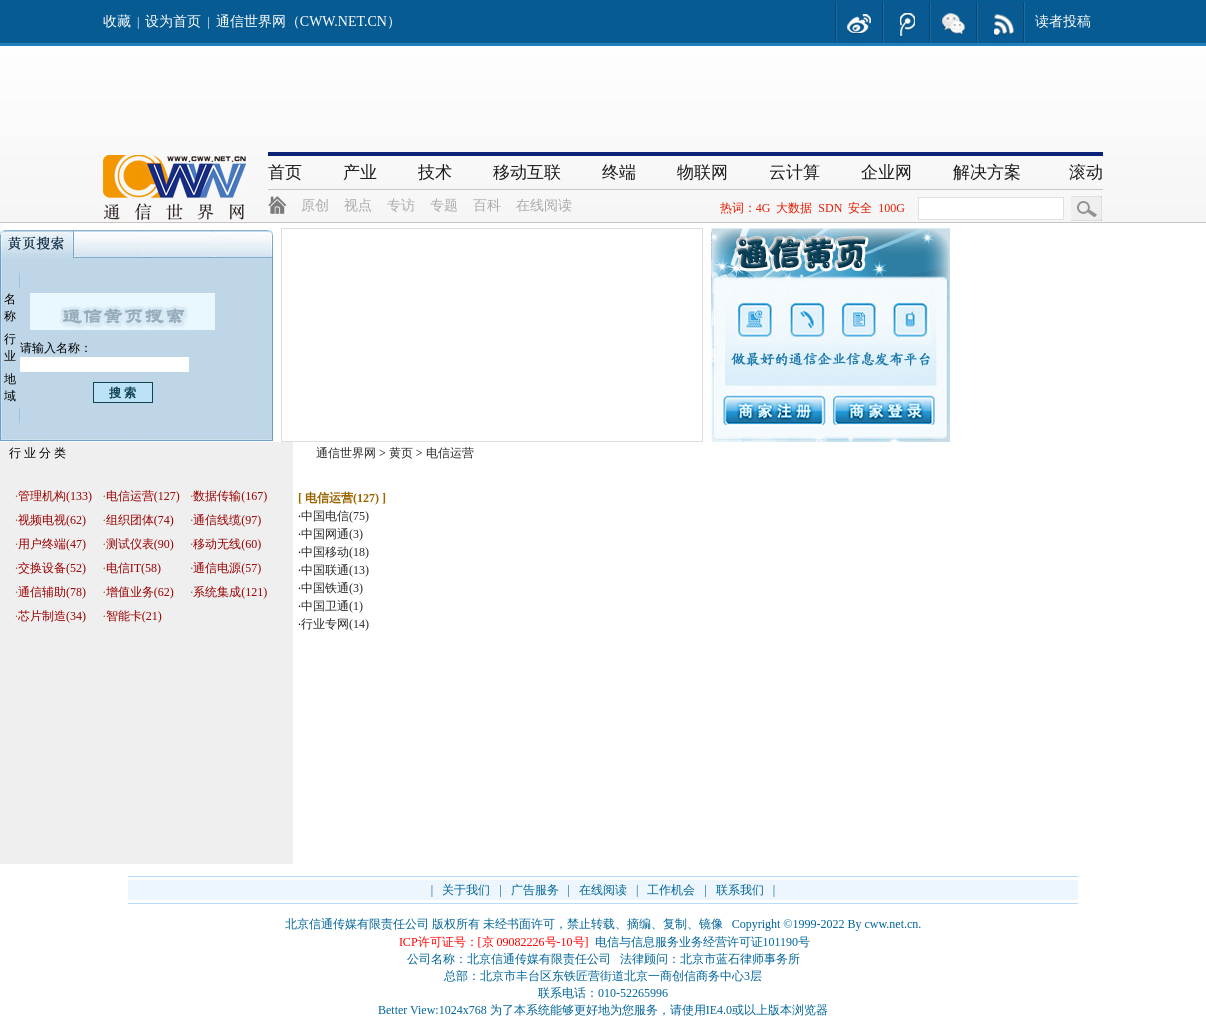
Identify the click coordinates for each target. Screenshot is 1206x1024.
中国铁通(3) (332, 588)
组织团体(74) (140, 520)
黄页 (401, 453)
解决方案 (987, 172)
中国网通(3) (332, 534)
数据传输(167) (230, 496)
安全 (860, 208)
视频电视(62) (52, 520)
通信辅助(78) (52, 592)
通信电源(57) (227, 568)
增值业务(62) (140, 592)
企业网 (886, 172)
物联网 (702, 172)
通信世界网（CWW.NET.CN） (308, 21)
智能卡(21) (134, 616)
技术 (435, 172)
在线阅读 (544, 205)
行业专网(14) (335, 624)
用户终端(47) (52, 544)
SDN (830, 208)
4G (763, 208)
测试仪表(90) (140, 544)
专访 (401, 205)
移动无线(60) (227, 544)
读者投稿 (1063, 21)
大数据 (794, 208)
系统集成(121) (230, 592)
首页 (285, 172)
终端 (619, 172)
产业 (360, 172)
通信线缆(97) (227, 520)
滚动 (1086, 172)
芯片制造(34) (52, 616)
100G (891, 208)
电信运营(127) (143, 496)
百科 (487, 205)
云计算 (794, 172)
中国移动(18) (335, 552)
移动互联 (527, 172)
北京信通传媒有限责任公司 (357, 924)
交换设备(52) (52, 568)
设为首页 (173, 21)
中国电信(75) (335, 516)
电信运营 (450, 453)
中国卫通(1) (332, 606)
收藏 (117, 21)
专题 (444, 205)
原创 (315, 205)
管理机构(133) (55, 496)
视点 (358, 205)
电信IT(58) (133, 568)
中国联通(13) (335, 570)
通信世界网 (346, 453)
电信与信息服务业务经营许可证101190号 (703, 942)
